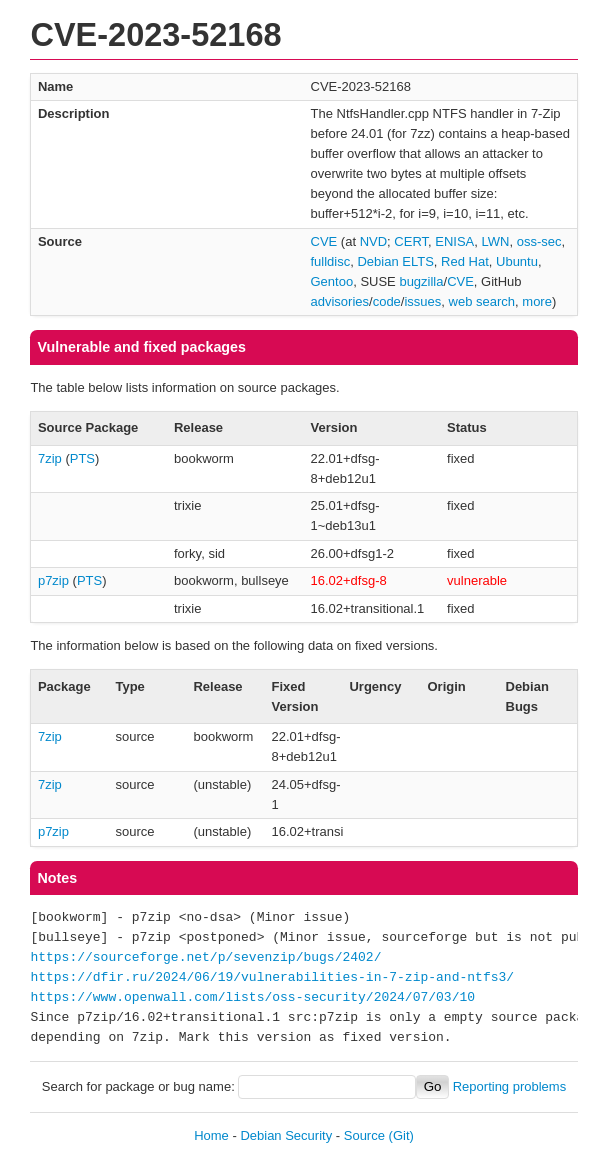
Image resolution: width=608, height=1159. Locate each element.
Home (211, 1135)
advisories (340, 301)
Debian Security (286, 1135)
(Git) (401, 1135)
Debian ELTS (395, 261)
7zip (50, 458)
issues (422, 301)
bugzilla (421, 281)
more (537, 301)
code (387, 301)
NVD (373, 241)
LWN (496, 241)
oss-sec (539, 241)
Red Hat (465, 261)
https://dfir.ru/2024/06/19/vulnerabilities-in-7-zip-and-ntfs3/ (272, 978)
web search (482, 301)
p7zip (53, 580)
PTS (82, 458)
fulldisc (331, 261)
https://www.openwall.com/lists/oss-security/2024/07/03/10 (252, 998)
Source (364, 1135)
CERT (411, 241)
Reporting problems (509, 1086)
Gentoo (332, 281)
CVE (324, 241)
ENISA (454, 241)
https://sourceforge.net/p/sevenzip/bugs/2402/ (205, 958)
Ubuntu (517, 261)
